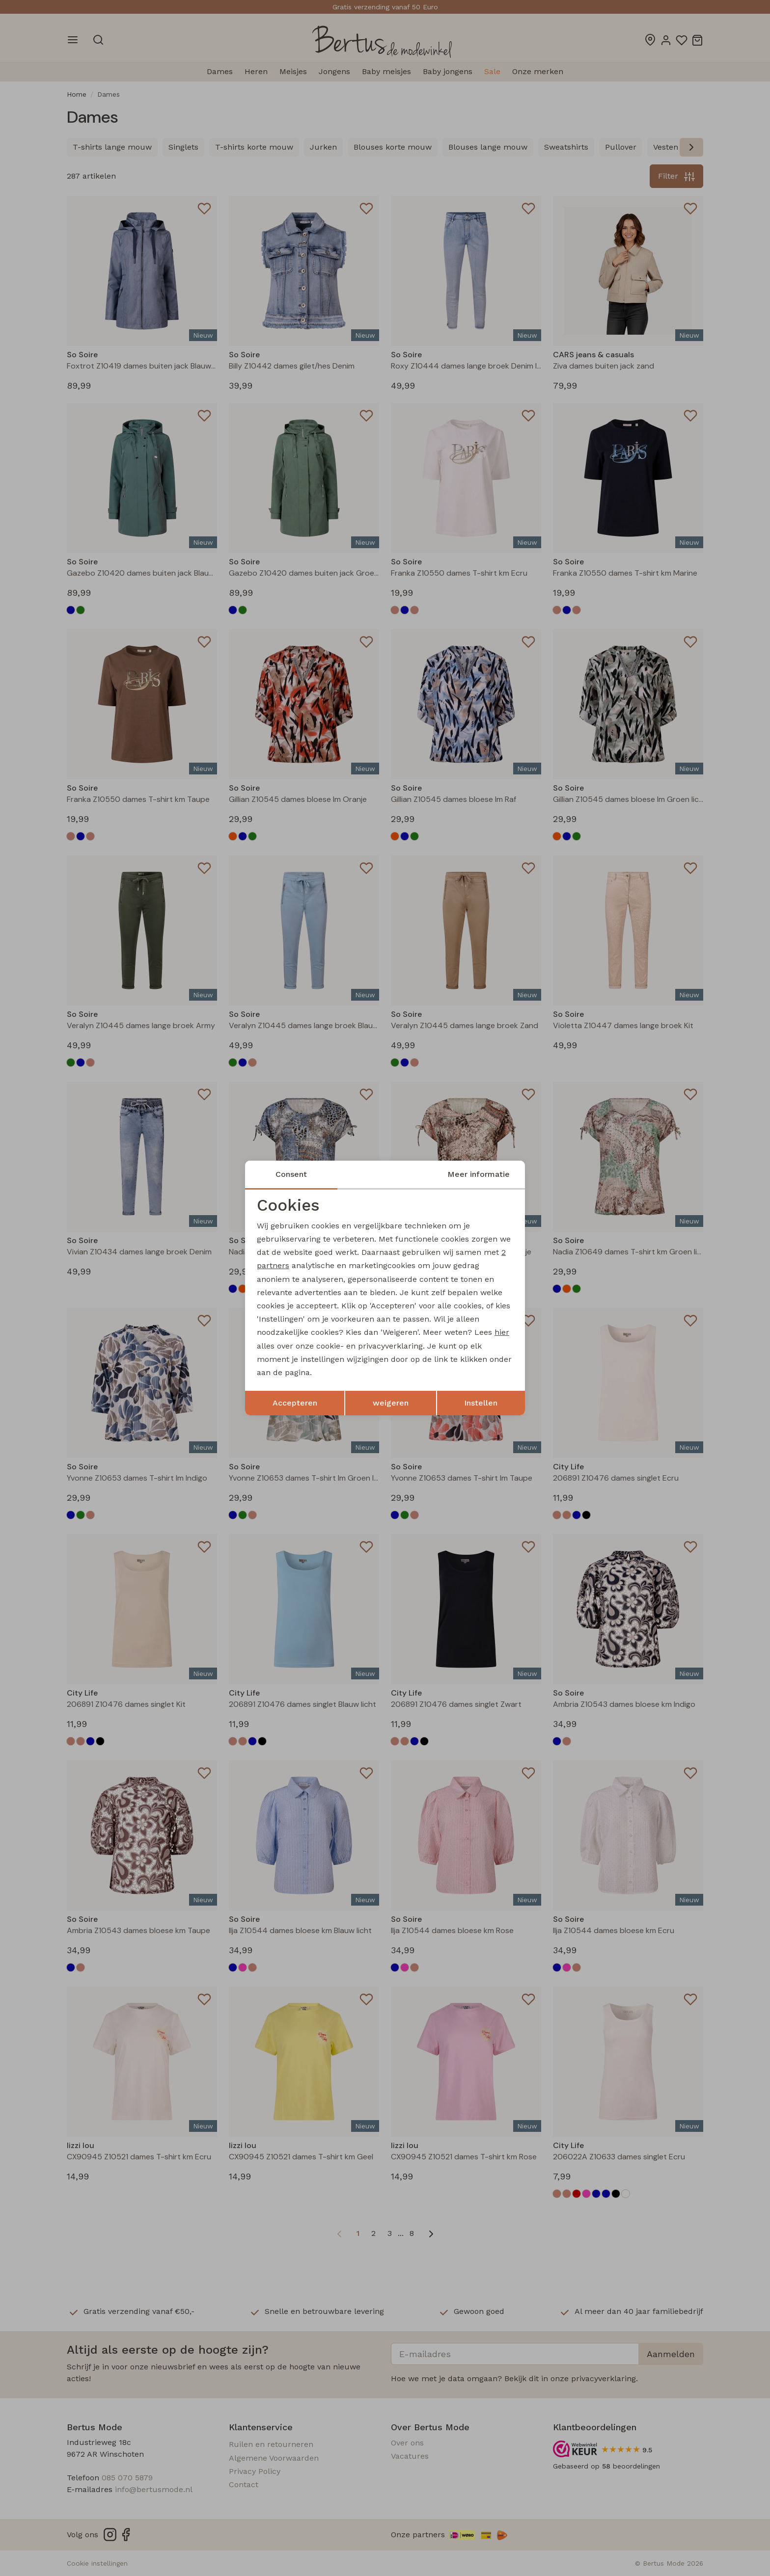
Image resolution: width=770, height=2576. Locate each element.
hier (502, 1332)
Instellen (480, 1403)
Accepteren (295, 1403)
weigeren (391, 1403)
